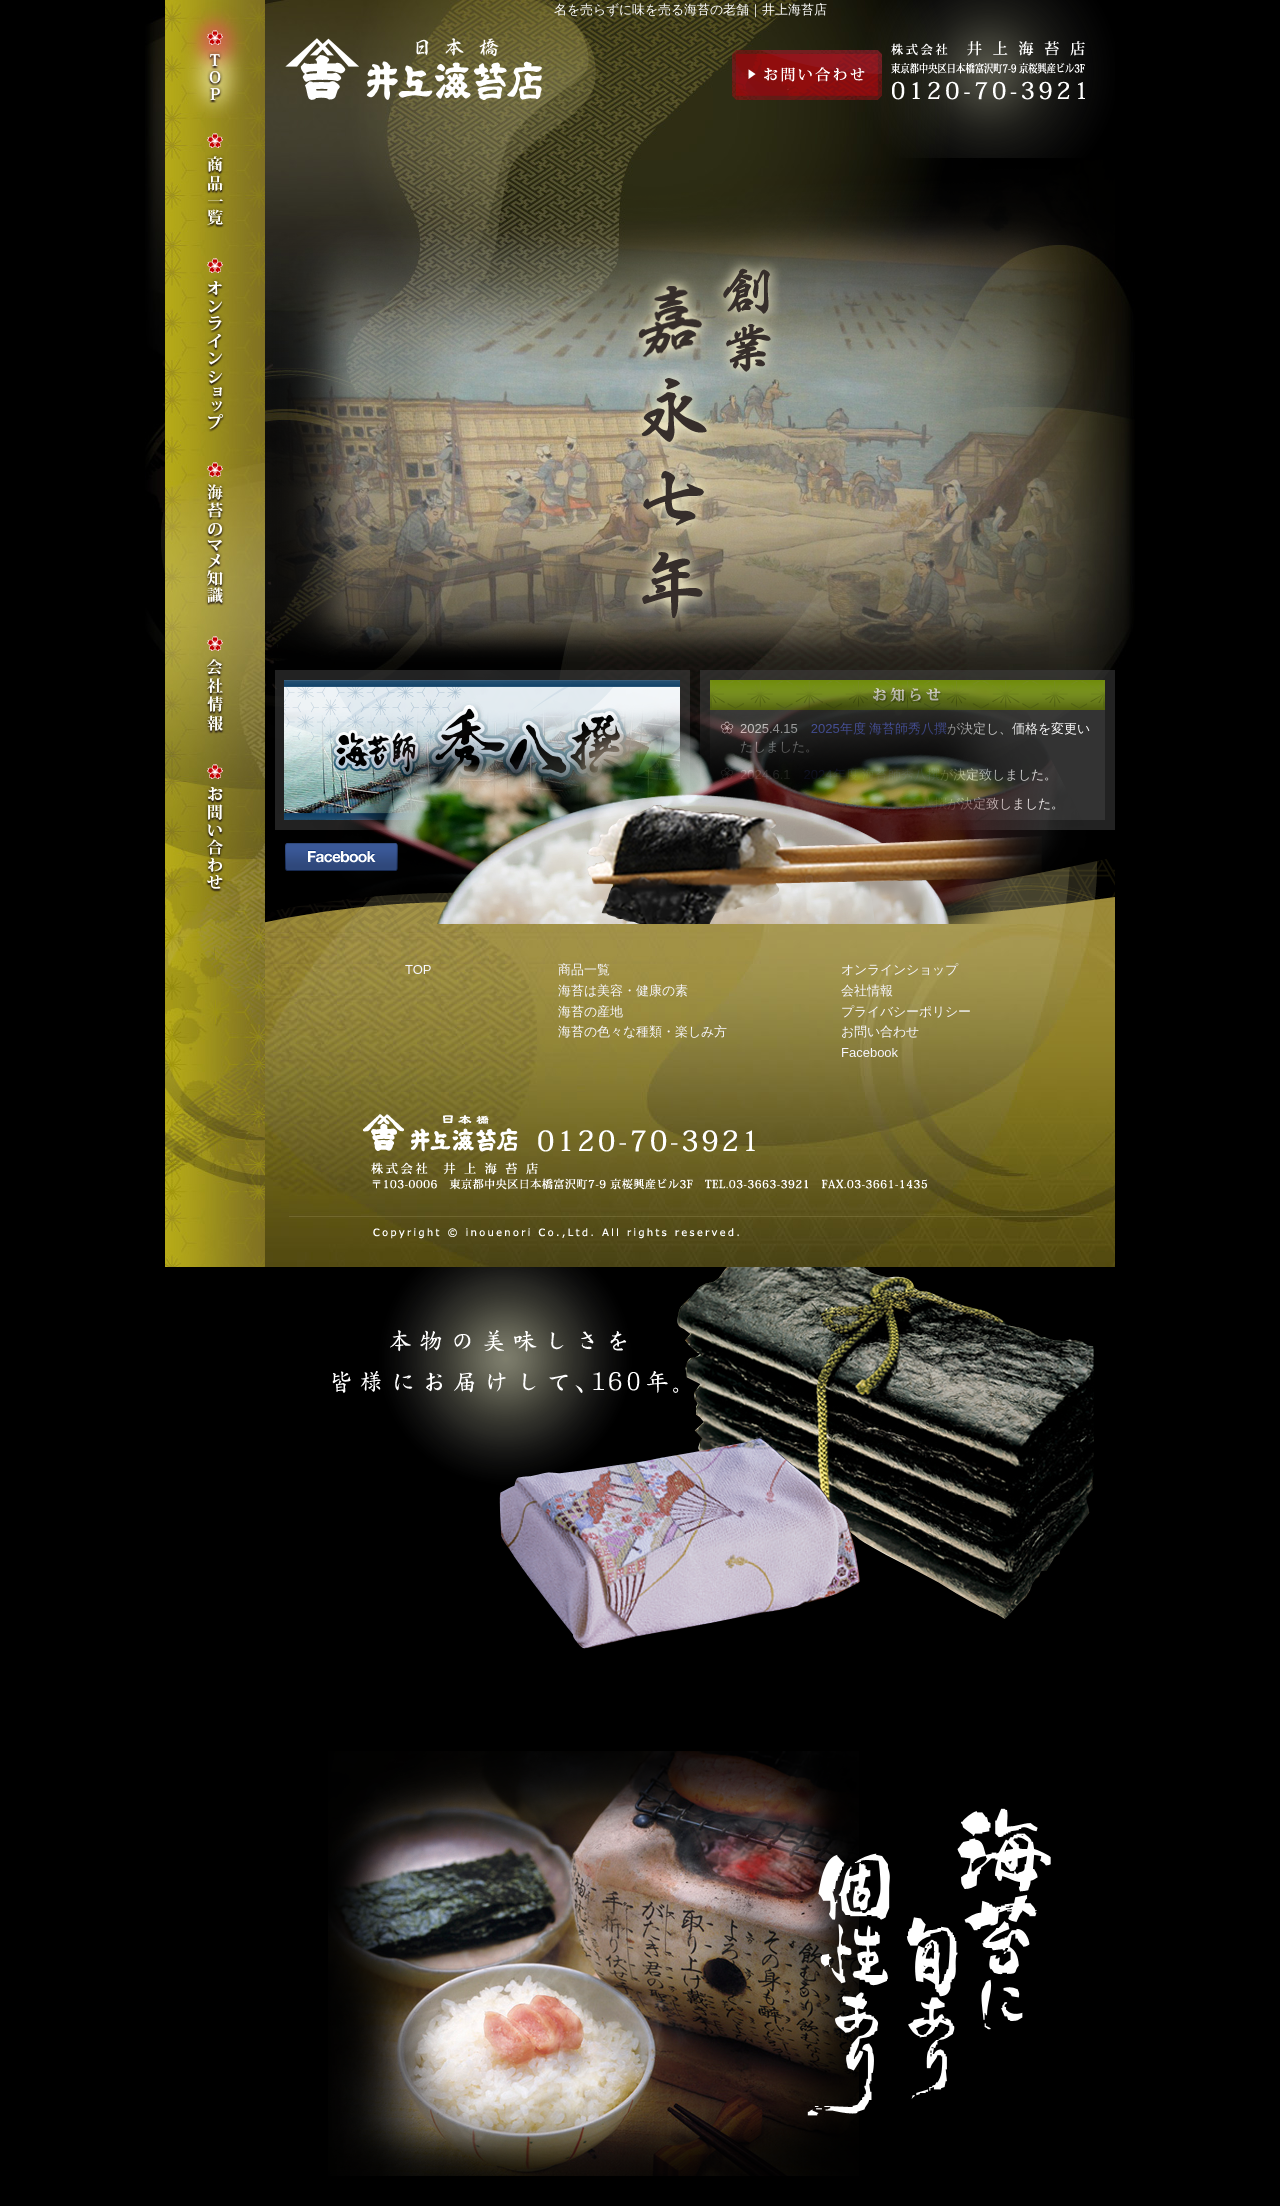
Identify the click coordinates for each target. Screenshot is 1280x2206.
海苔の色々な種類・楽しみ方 (642, 1031)
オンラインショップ (899, 969)
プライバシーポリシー (906, 1011)
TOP (418, 969)
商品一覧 (584, 969)
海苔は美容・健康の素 (623, 990)
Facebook (869, 1052)
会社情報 (867, 990)
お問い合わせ (807, 75)
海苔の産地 (590, 1011)
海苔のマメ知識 (215, 534)
